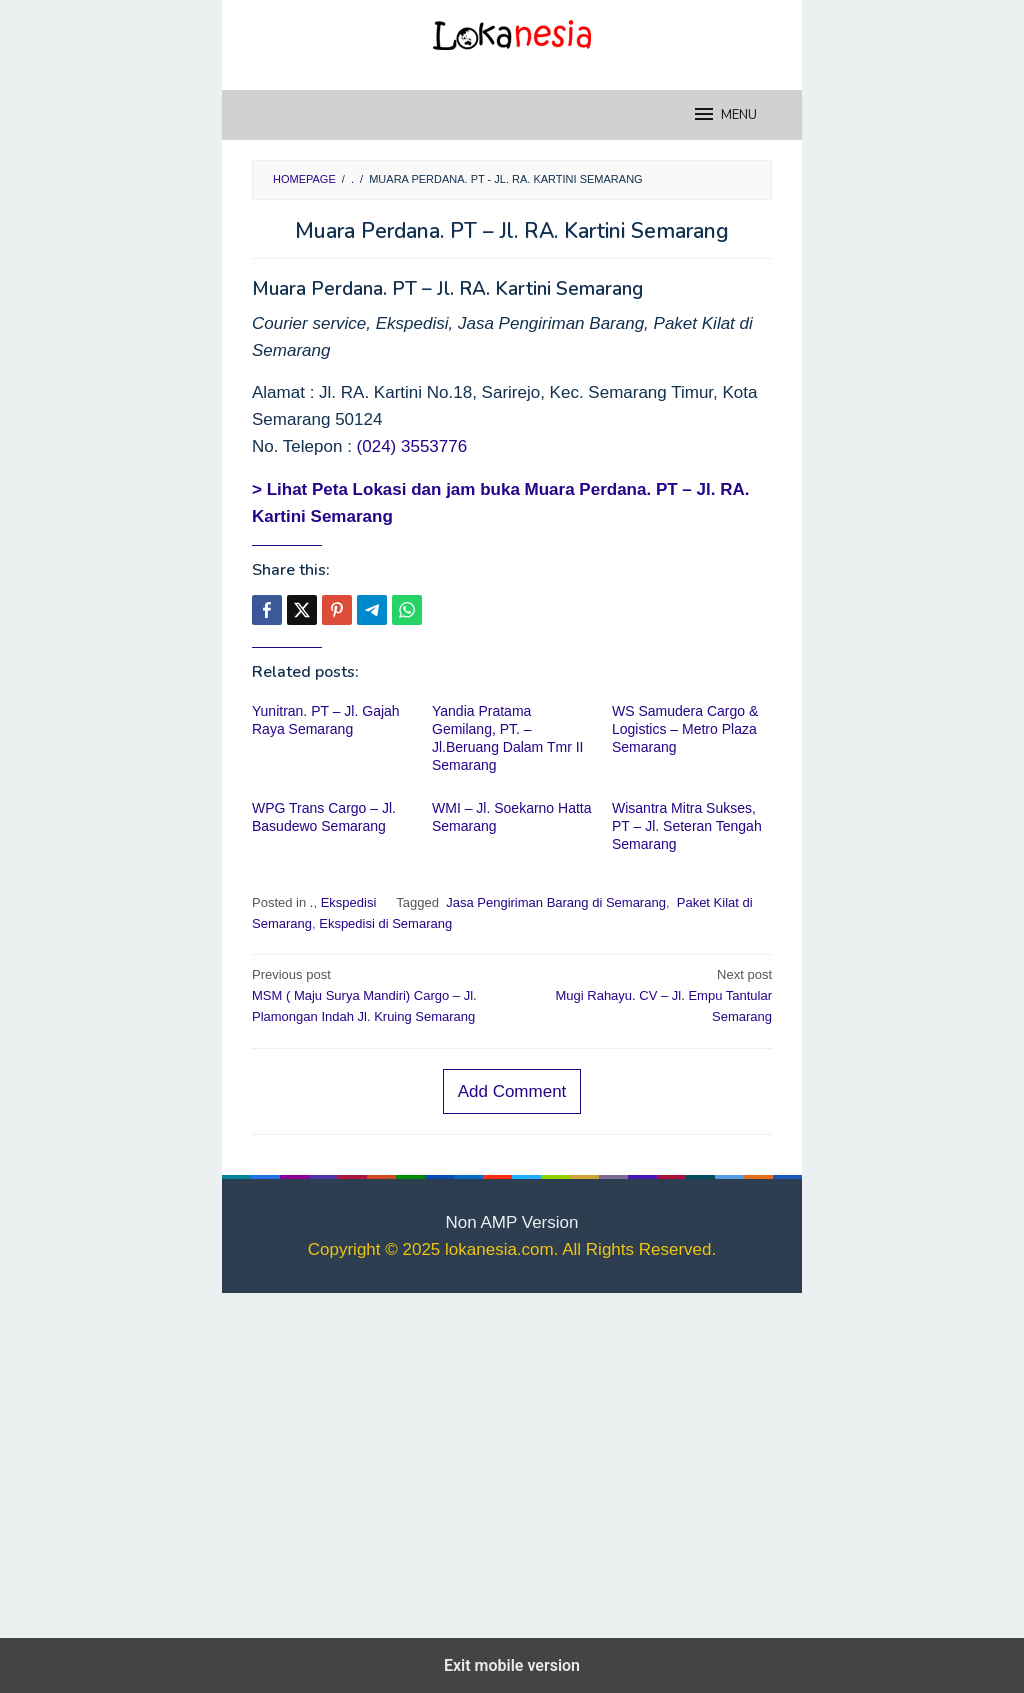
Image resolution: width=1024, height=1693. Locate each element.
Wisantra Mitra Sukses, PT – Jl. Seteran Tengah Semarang (687, 826)
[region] (512, 1461)
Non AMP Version (512, 1222)
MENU (724, 114)
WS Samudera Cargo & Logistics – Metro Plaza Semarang (685, 729)
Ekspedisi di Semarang (385, 923)
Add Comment (512, 1091)
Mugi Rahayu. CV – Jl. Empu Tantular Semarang (647, 994)
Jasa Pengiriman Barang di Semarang (554, 902)
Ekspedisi (349, 902)
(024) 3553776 (412, 446)
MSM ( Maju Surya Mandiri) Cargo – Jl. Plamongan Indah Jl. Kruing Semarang (377, 994)
